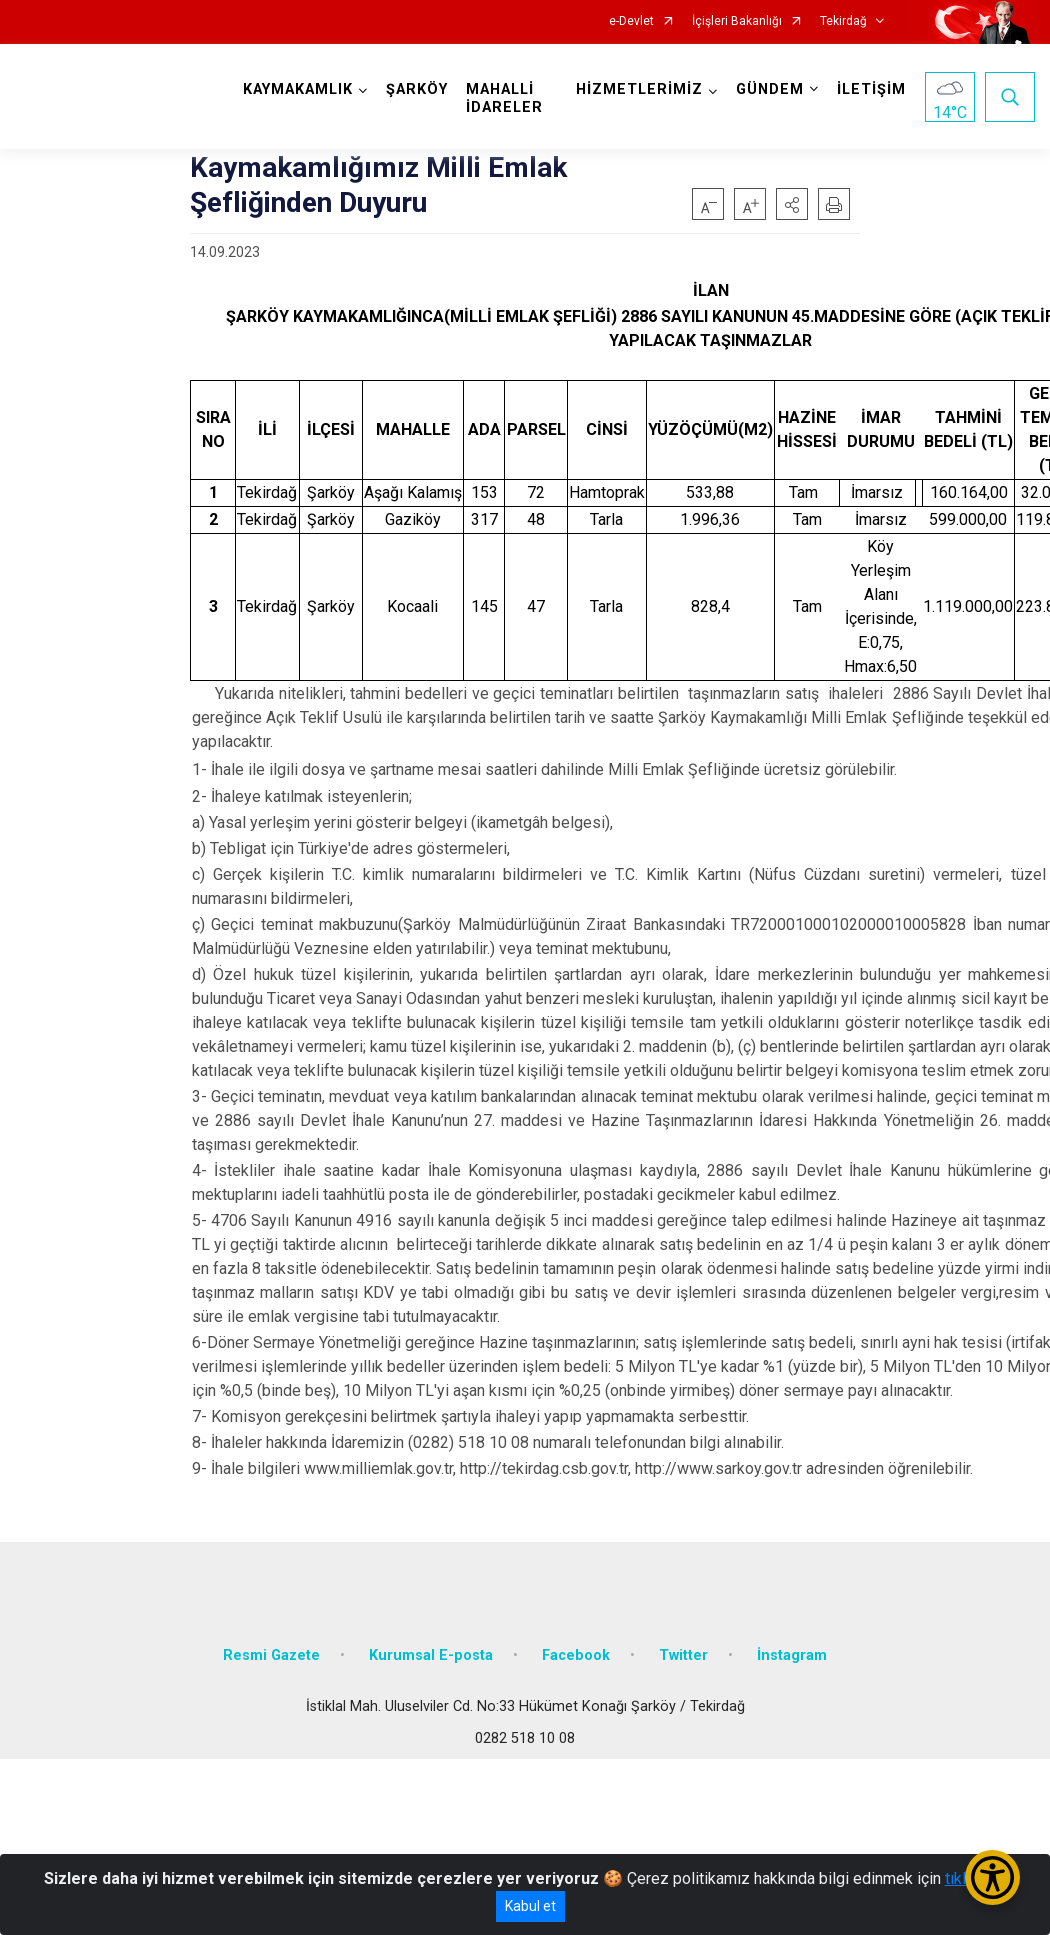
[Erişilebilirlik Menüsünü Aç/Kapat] (992, 1877)
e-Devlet (631, 21)
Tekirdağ (843, 21)
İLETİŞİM (871, 89)
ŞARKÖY (417, 89)
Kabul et (530, 1906)
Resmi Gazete (271, 1654)
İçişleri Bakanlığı (737, 21)
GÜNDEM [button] (770, 89)
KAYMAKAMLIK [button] (298, 89)
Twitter (683, 1654)
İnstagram (792, 1654)
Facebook (576, 1654)
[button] (792, 204)
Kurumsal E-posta (431, 1654)
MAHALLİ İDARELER (504, 98)
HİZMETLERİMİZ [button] (639, 89)
